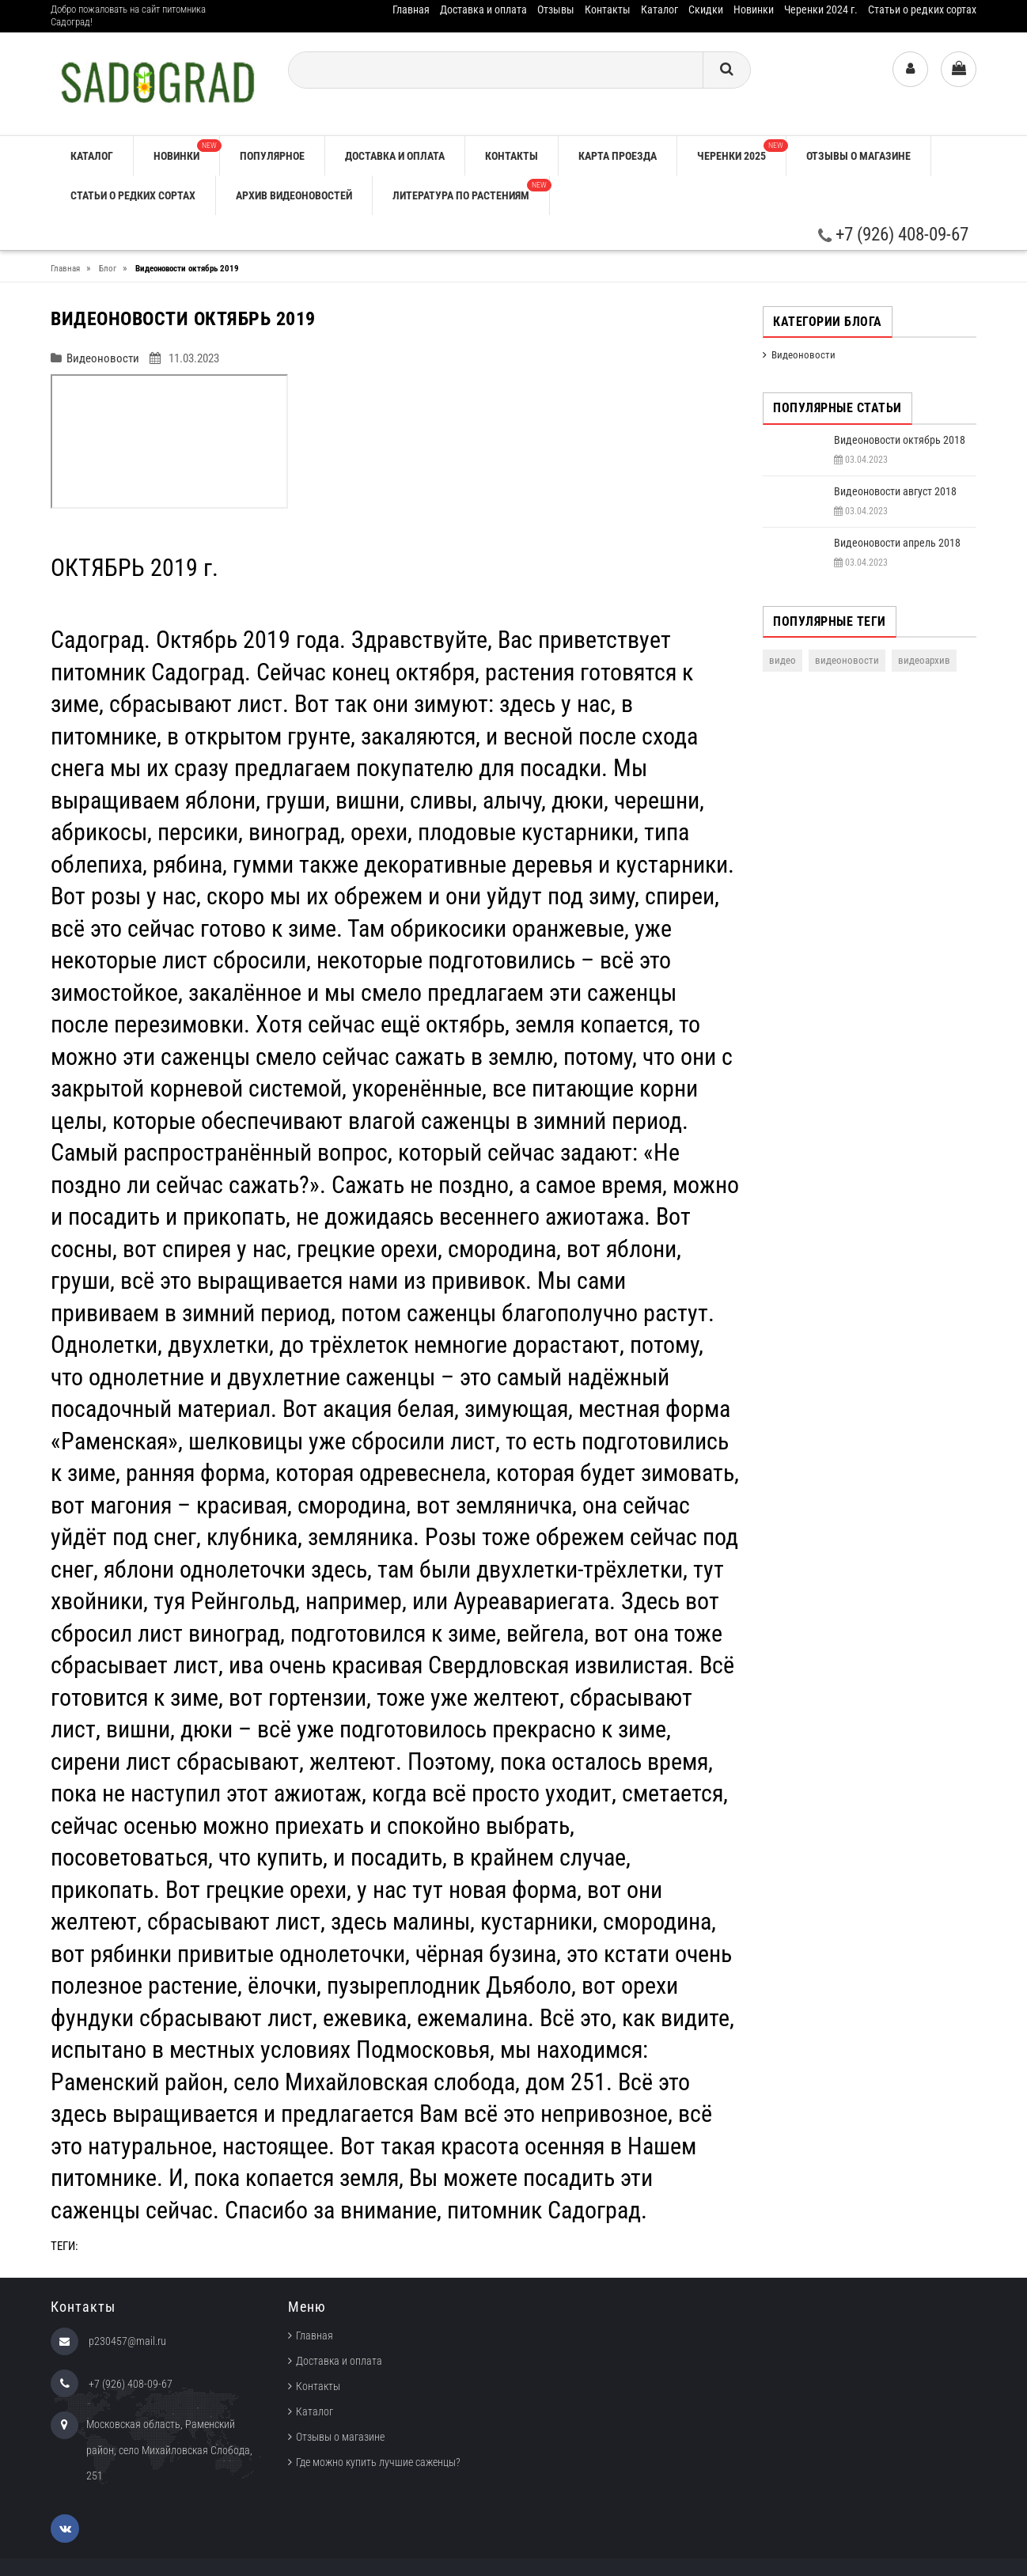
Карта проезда (617, 156)
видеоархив (924, 660)
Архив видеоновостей (294, 195)
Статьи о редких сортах (922, 9)
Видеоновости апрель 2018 (897, 542)
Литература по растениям (470, 190)
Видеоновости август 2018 (895, 491)
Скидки (705, 9)
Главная (411, 9)
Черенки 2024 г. (821, 9)
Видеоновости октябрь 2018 (899, 440)
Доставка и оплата (483, 9)
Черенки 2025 (741, 150)
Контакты (608, 9)
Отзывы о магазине (858, 156)
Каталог (659, 9)
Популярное (272, 156)
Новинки (753, 9)
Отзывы (555, 9)
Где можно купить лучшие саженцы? (378, 2462)
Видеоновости (102, 358)
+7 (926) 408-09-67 (893, 234)
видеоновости (847, 660)
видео (782, 660)
